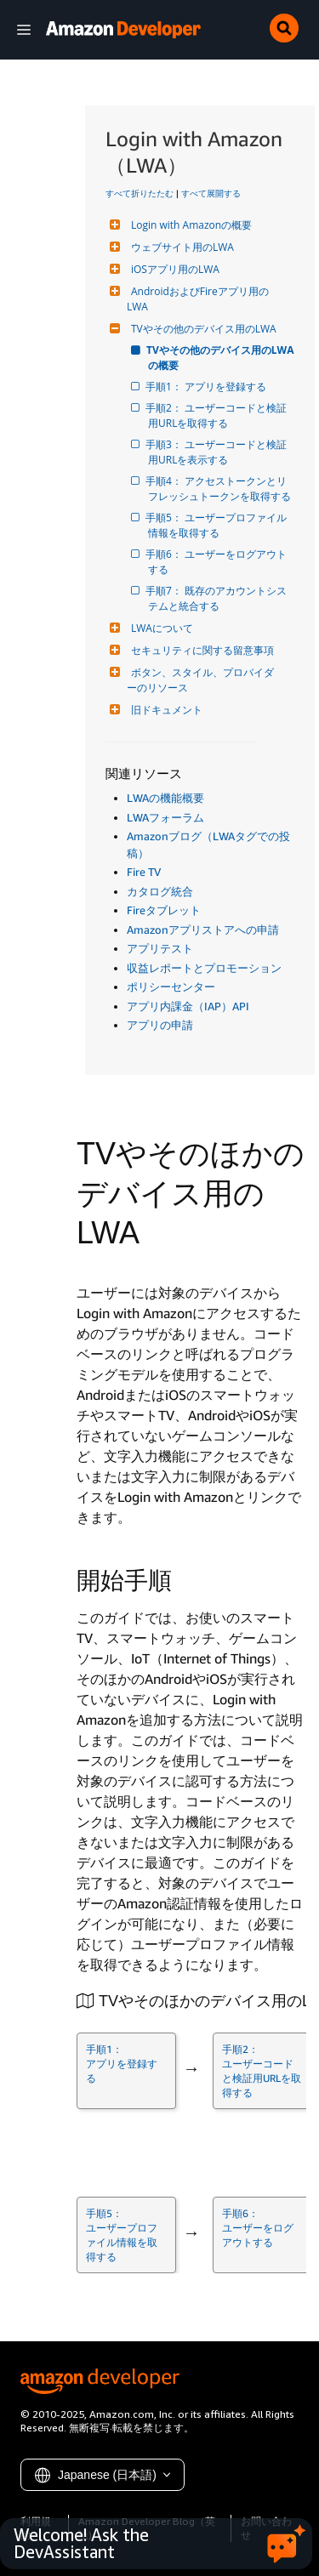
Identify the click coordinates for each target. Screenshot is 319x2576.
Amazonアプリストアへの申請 (203, 929)
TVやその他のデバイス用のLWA (201, 328)
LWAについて (160, 628)
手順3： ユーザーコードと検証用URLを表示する (217, 452)
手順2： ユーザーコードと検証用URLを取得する (217, 415)
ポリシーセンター (171, 986)
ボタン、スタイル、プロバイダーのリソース (200, 680)
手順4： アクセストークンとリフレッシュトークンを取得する (219, 488)
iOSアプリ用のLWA (173, 269)
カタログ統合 (160, 891)
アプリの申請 (160, 1025)
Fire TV (144, 872)
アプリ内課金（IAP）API (188, 1006)
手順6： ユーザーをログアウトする (217, 562)
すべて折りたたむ (139, 193)
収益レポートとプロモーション (204, 968)
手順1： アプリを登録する (207, 386)
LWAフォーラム (165, 817)
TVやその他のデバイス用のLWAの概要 (220, 357)
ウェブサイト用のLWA (180, 247)
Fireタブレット (164, 910)
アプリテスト (160, 948)
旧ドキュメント (164, 709)
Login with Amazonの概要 (189, 225)
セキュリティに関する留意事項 (200, 650)
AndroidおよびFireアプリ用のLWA (198, 299)
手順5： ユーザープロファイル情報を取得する (217, 525)
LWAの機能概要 (165, 798)
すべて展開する (211, 193)
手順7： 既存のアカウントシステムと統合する (217, 598)
